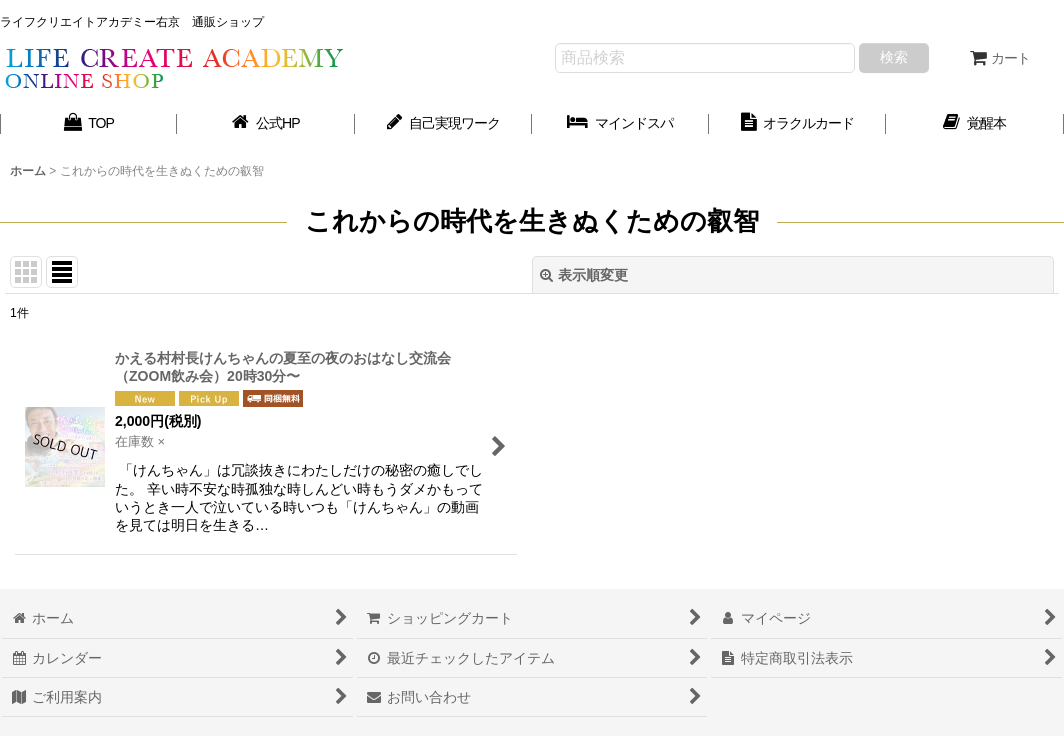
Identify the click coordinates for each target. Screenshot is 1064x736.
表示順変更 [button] (584, 275)
